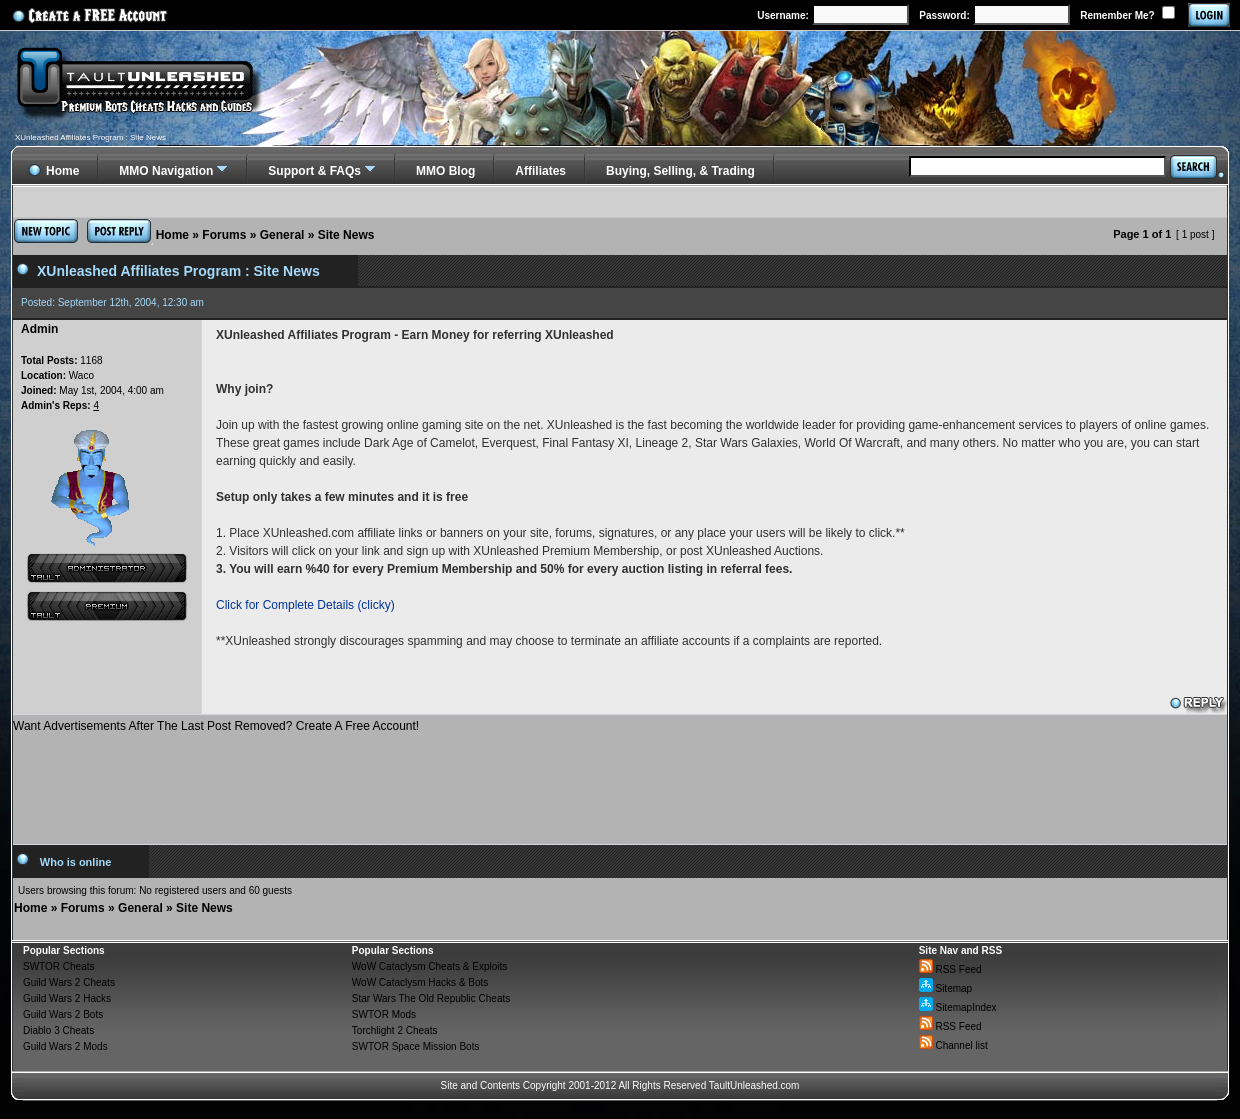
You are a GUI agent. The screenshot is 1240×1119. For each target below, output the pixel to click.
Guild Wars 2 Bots (63, 1014)
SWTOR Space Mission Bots (416, 1046)
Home (172, 235)
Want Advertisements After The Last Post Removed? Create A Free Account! (216, 726)
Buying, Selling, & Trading (680, 171)
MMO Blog (445, 171)
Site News (346, 235)
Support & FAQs (314, 171)
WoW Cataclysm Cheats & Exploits (429, 966)
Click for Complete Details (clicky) (305, 605)
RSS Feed (950, 969)
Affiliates (540, 171)
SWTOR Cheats (59, 966)
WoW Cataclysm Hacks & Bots (420, 982)
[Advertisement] (620, 781)
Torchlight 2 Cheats (395, 1030)
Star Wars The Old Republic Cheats (431, 998)
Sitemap (945, 988)
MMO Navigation (166, 171)
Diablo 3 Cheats (58, 1030)
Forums (224, 235)
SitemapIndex (958, 1007)
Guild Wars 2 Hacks (67, 998)
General (282, 235)
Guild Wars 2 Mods (65, 1046)
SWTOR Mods (384, 1014)
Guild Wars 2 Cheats (69, 982)
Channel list (953, 1045)
